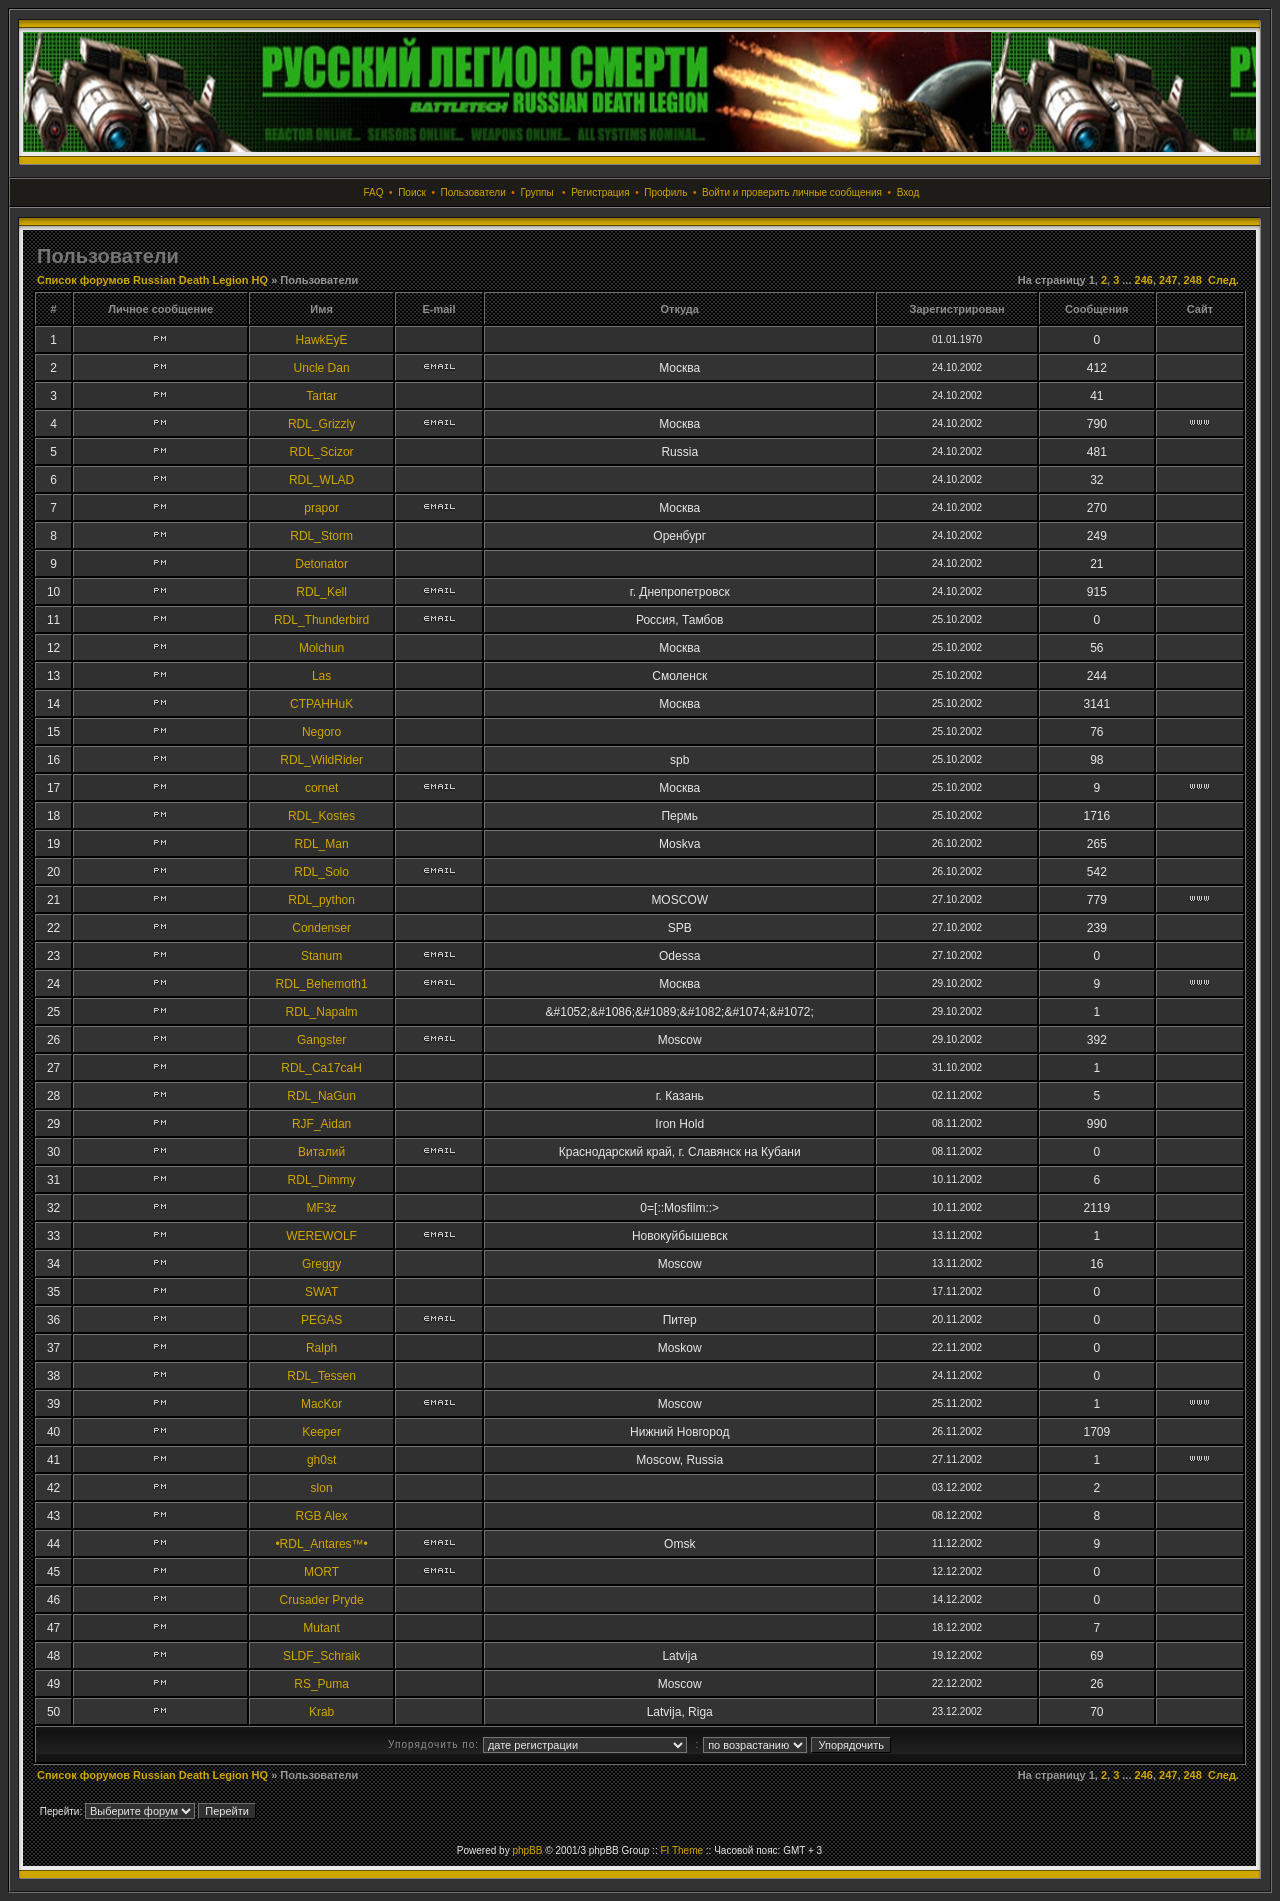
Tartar (321, 396)
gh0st (321, 1460)
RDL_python (321, 900)
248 (1193, 280)
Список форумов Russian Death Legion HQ (152, 280)
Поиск (412, 192)
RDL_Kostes (321, 816)
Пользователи (472, 192)
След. (1223, 280)
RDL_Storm (321, 536)
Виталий (321, 1152)
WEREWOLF (321, 1236)
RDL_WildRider (321, 760)
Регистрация (600, 192)
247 (1168, 280)
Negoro (321, 732)
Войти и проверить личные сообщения (792, 192)
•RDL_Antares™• (321, 1544)
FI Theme (681, 1850)
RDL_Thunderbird (321, 620)
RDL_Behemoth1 (322, 984)
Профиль (665, 192)
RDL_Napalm (322, 1012)
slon (322, 1488)
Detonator (321, 564)
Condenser (321, 928)
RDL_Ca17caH (321, 1068)
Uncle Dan (322, 368)
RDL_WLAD (321, 480)
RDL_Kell (321, 592)
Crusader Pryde (322, 1600)
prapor (321, 508)
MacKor (321, 1404)
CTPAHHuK (321, 704)
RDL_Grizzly (321, 424)
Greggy (321, 1264)
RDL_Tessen (321, 1376)
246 (1144, 280)
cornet (321, 788)
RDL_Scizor (322, 452)
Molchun (321, 648)
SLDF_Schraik (321, 1656)
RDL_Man (322, 844)
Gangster (321, 1040)
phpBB (527, 1850)
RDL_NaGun (321, 1096)
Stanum (321, 956)
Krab (321, 1712)
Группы (536, 192)
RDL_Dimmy (322, 1180)
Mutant (321, 1628)
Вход (908, 192)
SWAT (321, 1292)
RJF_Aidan (321, 1124)
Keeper (321, 1432)
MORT (321, 1572)
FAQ (374, 192)
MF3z (322, 1208)
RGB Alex (322, 1516)
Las (321, 676)
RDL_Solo (321, 872)
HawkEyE (322, 340)
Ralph (321, 1348)
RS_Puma (321, 1684)
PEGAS (321, 1320)
